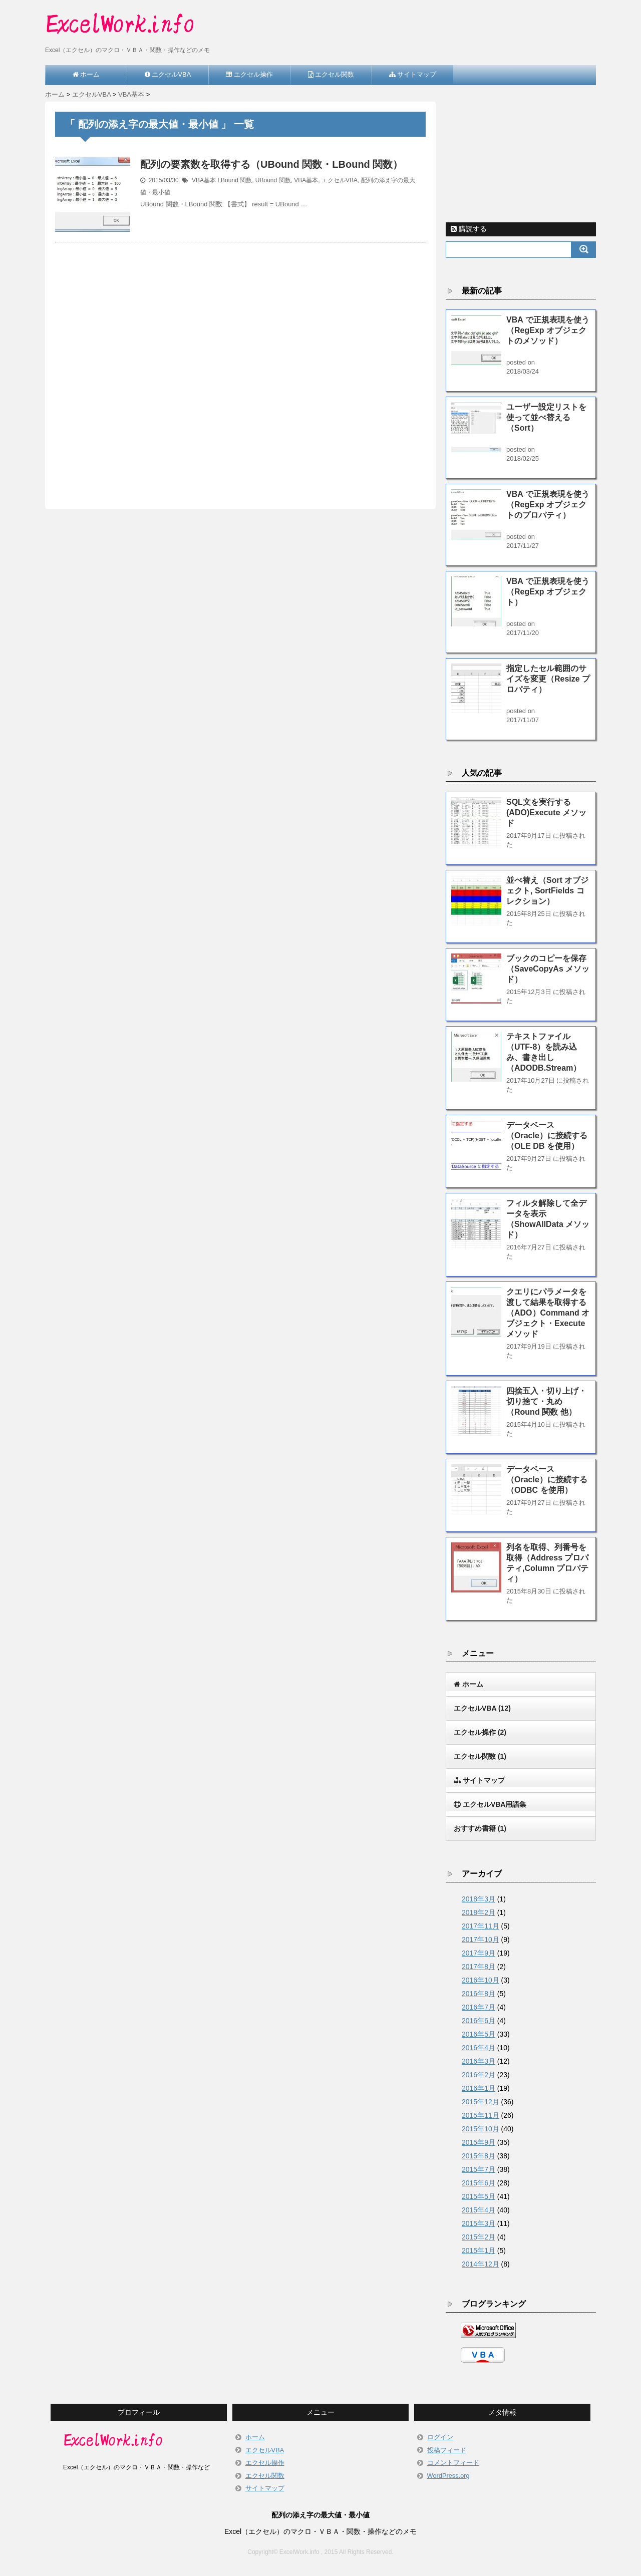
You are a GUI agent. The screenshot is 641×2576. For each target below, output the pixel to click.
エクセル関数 (480, 1756)
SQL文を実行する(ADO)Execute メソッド (546, 812)
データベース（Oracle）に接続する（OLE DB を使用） (546, 1135)
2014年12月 (480, 2264)
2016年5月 (478, 2034)
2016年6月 (478, 2021)
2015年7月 (478, 2169)
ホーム (255, 2437)
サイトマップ (264, 2488)
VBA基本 (204, 180)
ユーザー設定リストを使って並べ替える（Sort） (546, 417)
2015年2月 (478, 2237)
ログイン (440, 2437)
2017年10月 (480, 1940)
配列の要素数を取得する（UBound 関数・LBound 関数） (271, 164)
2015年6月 (478, 2183)
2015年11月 (480, 2115)
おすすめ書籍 (480, 1828)
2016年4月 (478, 2048)
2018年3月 (478, 1899)
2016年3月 (478, 2061)
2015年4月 (478, 2210)
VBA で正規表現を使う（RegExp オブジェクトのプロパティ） (547, 504)
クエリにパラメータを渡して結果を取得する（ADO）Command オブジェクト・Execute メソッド (547, 1312)
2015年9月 (478, 2142)
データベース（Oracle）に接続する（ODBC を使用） (546, 1479)
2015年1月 (478, 2250)
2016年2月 (478, 2075)
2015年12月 (480, 2102)
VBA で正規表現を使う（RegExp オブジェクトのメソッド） (547, 330)
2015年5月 (478, 2196)
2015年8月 (478, 2156)
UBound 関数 (273, 180)
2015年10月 (480, 2129)
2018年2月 (478, 1912)
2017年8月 (478, 1967)
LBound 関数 (234, 180)
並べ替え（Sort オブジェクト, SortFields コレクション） (547, 890)
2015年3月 (478, 2223)
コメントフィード (453, 2462)
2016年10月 (480, 1980)
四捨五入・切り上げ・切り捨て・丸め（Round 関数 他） (546, 1401)
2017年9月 (478, 1953)
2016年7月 (478, 2007)
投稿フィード (446, 2450)
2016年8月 (478, 1994)
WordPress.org (448, 2475)
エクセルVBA (340, 180)
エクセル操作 (480, 1732)
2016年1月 (478, 2088)
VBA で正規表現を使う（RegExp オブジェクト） (547, 591)
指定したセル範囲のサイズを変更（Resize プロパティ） (548, 679)
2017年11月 (480, 1926)
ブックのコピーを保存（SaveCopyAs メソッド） (547, 969)
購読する (469, 229)
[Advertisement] (240, 363)
